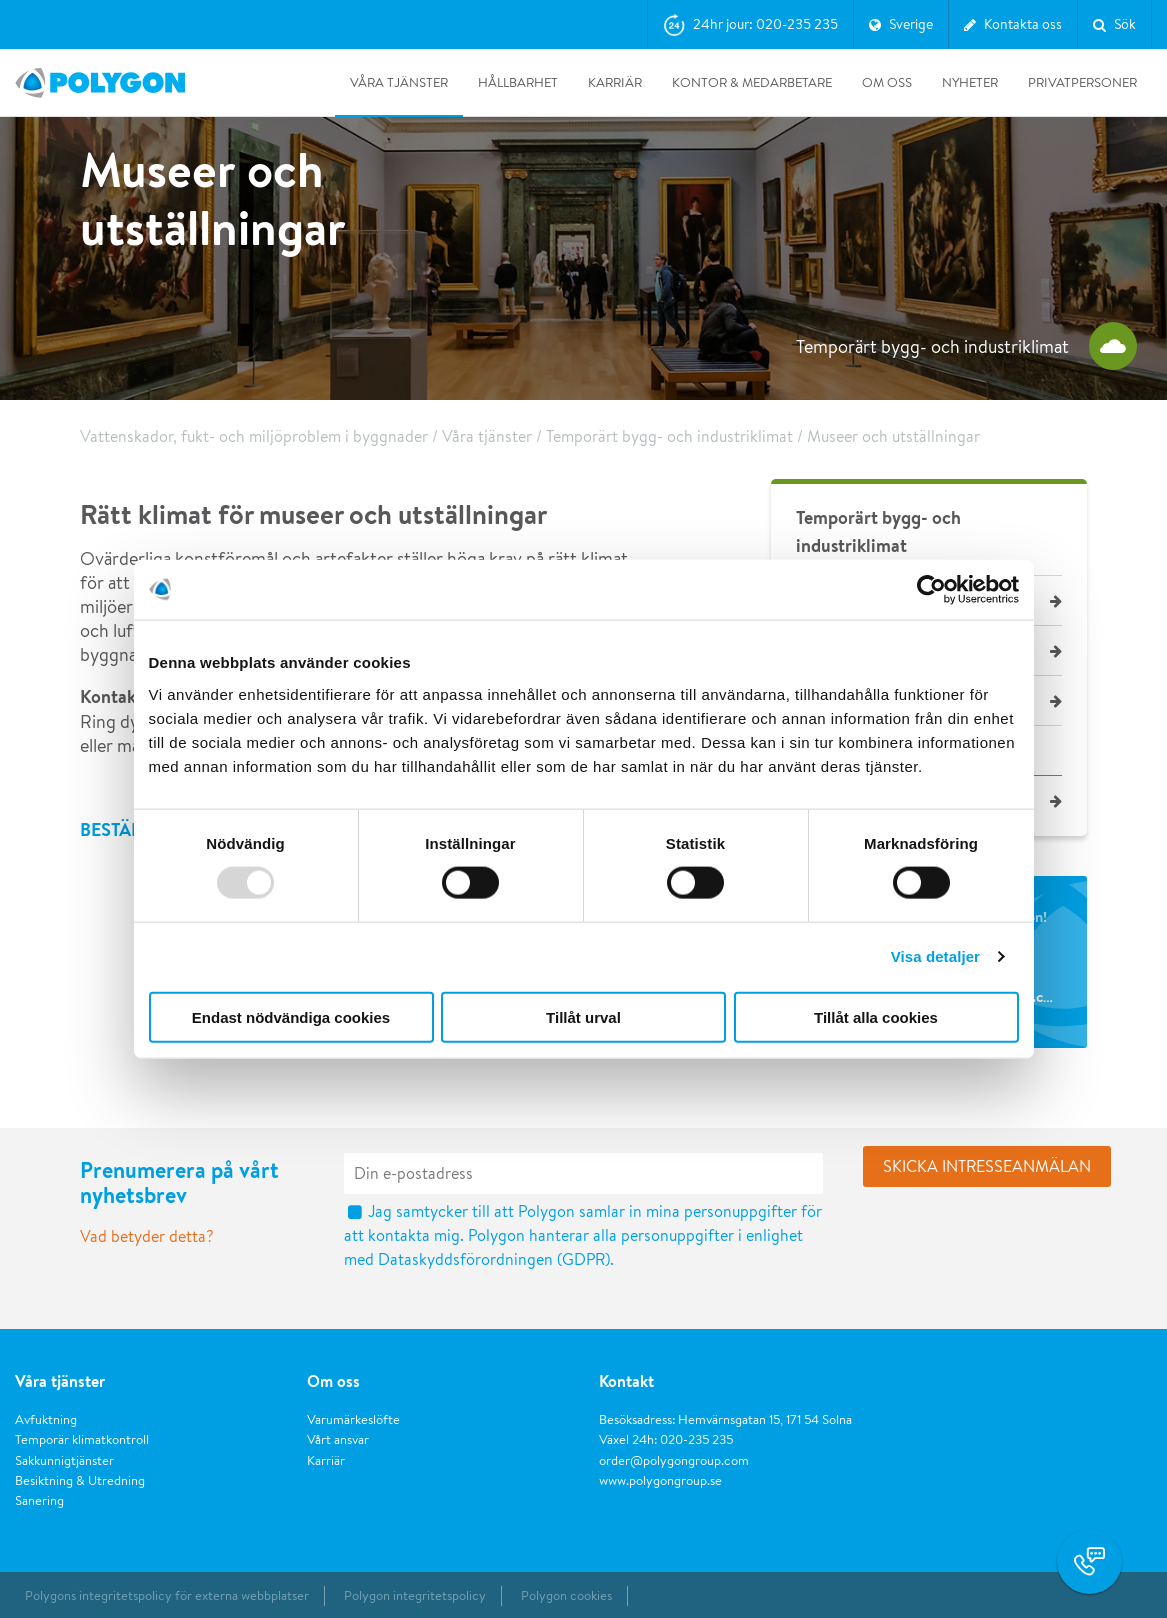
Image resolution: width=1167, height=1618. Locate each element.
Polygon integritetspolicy (415, 1595)
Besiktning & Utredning (80, 1480)
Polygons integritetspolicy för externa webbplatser (167, 1595)
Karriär (615, 82)
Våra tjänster (399, 82)
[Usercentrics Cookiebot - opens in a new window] (931, 590)
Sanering (39, 1500)
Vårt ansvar (338, 1439)
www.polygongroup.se (660, 1480)
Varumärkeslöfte (353, 1419)
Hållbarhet (518, 82)
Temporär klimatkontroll (82, 1439)
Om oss (887, 82)
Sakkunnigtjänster (64, 1460)
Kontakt (626, 1381)
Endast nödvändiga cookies (291, 1016)
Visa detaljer (935, 956)
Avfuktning (46, 1419)
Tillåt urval (583, 1016)
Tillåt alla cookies (876, 1016)
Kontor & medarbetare (752, 82)
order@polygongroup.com (674, 1460)
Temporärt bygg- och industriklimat (669, 436)
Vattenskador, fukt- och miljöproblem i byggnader (254, 436)
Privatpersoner (1082, 82)
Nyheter (970, 82)
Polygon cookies (566, 1595)
